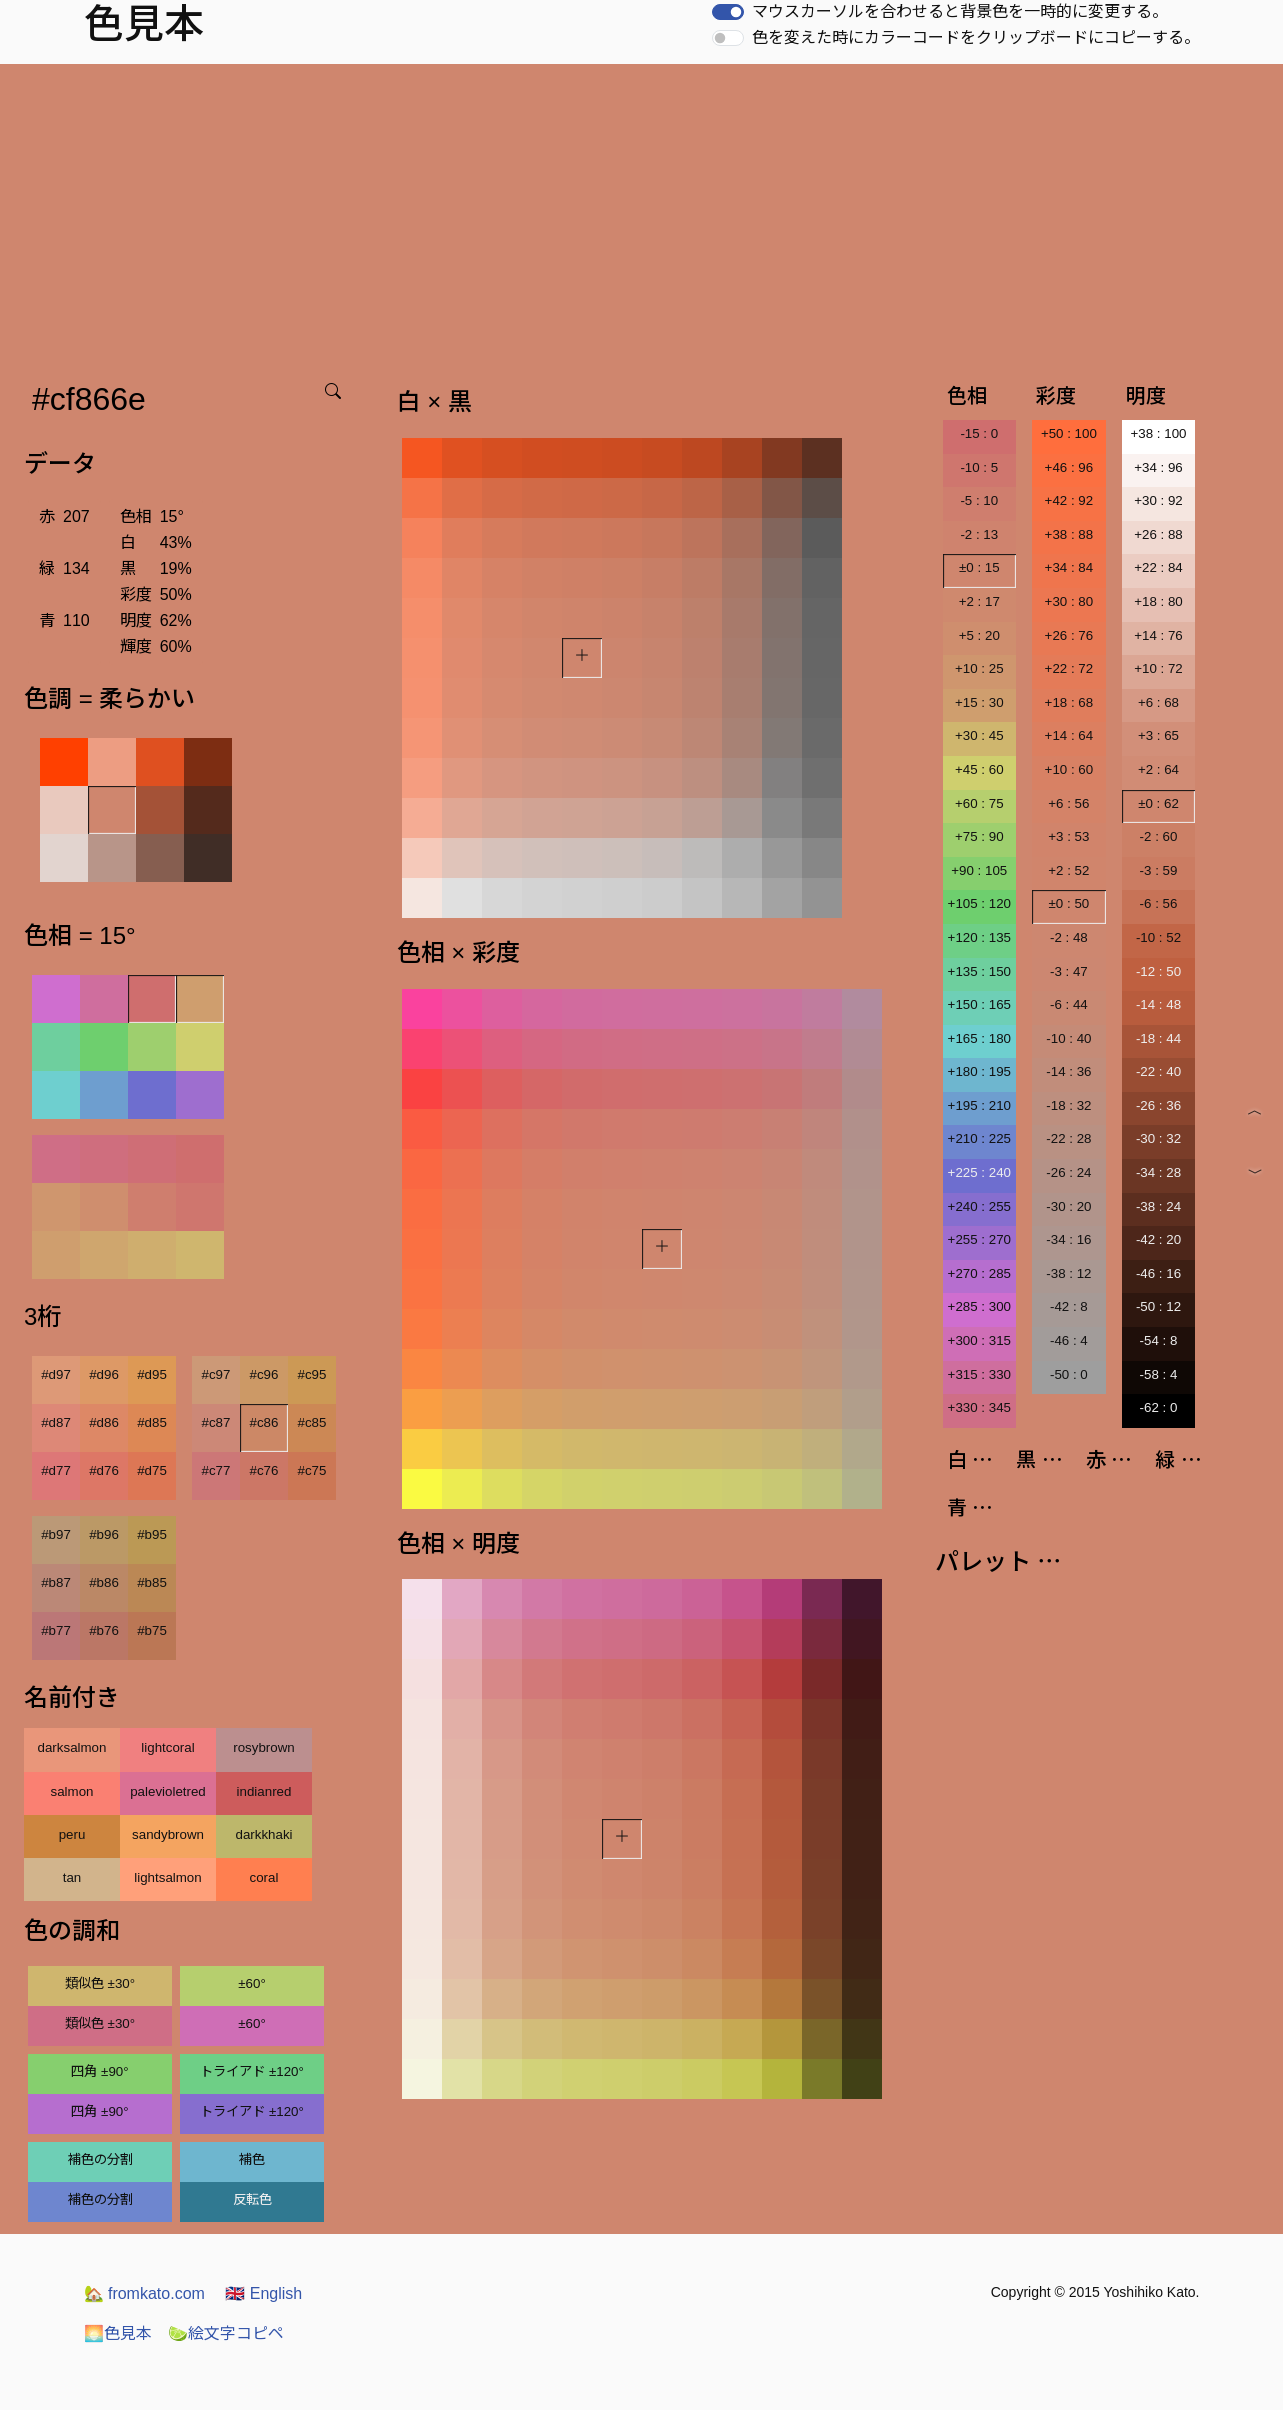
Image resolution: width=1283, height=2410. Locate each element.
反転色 (252, 2199)
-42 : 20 (1158, 1239)
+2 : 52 (1068, 870)
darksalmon (72, 1747)
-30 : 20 (1068, 1206)
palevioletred (168, 1791)
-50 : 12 (1158, 1306)
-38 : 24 (1158, 1206)
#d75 (152, 1470)
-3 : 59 (1159, 870)
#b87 (56, 1582)
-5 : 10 (979, 500)
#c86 (264, 1422)
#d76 (104, 1470)
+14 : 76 (1158, 635)
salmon (72, 1791)
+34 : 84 (1069, 567)
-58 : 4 (1159, 1374)
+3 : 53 (1068, 836)
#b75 (152, 1630)
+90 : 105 (979, 870)
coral (264, 1877)
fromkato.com (144, 2293)
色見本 (118, 2333)
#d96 (104, 1374)
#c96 (264, 1374)
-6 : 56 (1159, 903)
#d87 (56, 1422)
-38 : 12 (1068, 1273)
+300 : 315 (979, 1340)
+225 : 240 (979, 1172)
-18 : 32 (1068, 1105)
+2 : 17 (979, 601)
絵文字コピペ (226, 2333)
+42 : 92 (1069, 500)
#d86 (104, 1422)
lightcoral (167, 1747)
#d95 (152, 1374)
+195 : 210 (979, 1105)
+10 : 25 (979, 668)
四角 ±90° (99, 2071)
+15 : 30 (979, 702)
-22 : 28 (1068, 1138)
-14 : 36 (1068, 1071)
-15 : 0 (979, 433)
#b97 (56, 1534)
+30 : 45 (979, 735)
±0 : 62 (1158, 803)
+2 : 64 (1158, 769)
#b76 (104, 1630)
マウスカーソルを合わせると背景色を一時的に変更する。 (960, 11)
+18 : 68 (1069, 702)
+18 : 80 (1158, 601)
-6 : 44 (1069, 1004)
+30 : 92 (1158, 500)
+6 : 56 (1068, 803)
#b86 (104, 1582)
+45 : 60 (979, 769)
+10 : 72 (1158, 668)
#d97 (56, 1374)
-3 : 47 (1069, 971)
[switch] (728, 12)
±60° (251, 1983)
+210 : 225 (979, 1138)
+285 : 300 (979, 1306)
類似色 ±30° (100, 1983)
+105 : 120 (979, 903)
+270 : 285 (979, 1273)
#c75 (312, 1470)
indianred (264, 1791)
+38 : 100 (1159, 433)
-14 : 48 (1158, 1004)
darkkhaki (263, 1834)
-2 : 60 (1159, 836)
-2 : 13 (979, 534)
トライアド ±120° (252, 2071)
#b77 (56, 1630)
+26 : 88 (1158, 534)
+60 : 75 (979, 803)
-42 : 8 (1069, 1306)
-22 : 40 (1158, 1071)
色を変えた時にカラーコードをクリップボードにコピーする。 (976, 37)
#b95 (152, 1534)
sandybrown (168, 1834)
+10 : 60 (1069, 769)
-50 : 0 (1069, 1374)
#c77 (216, 1470)
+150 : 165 (979, 1004)
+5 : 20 (979, 635)
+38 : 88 (1069, 534)
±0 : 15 (979, 567)
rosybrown (263, 1747)
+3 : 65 (1158, 735)
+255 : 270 (979, 1239)
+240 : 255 (979, 1206)
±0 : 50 (1069, 903)
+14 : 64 (1069, 735)
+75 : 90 (979, 836)
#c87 (216, 1422)
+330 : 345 (979, 1407)
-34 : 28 (1158, 1172)
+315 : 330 (979, 1374)
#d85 (152, 1422)
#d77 (56, 1470)
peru (72, 1834)
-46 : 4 (1069, 1340)
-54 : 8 (1159, 1340)
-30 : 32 (1158, 1138)
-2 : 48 (1069, 937)
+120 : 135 (979, 937)
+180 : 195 (979, 1071)
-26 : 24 (1068, 1172)
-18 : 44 (1158, 1038)
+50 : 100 (1069, 433)
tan (72, 1877)
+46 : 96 (1069, 467)
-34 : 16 (1068, 1239)
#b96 (104, 1534)
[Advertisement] (642, 214)
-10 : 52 (1158, 937)
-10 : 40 (1068, 1038)
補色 (252, 2159)
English (263, 2293)
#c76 (264, 1470)
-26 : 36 (1158, 1105)
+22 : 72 (1069, 668)
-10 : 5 (979, 467)
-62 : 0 (1159, 1407)
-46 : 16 (1158, 1273)
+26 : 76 (1069, 635)
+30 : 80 (1069, 601)
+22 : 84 (1158, 567)
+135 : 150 (979, 971)
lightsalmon (167, 1877)
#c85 (312, 1422)
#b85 (152, 1582)
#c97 (216, 1374)
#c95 (312, 1374)
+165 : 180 (979, 1038)
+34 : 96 (1158, 467)
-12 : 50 (1158, 971)
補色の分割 (100, 2159)
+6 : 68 (1158, 702)
